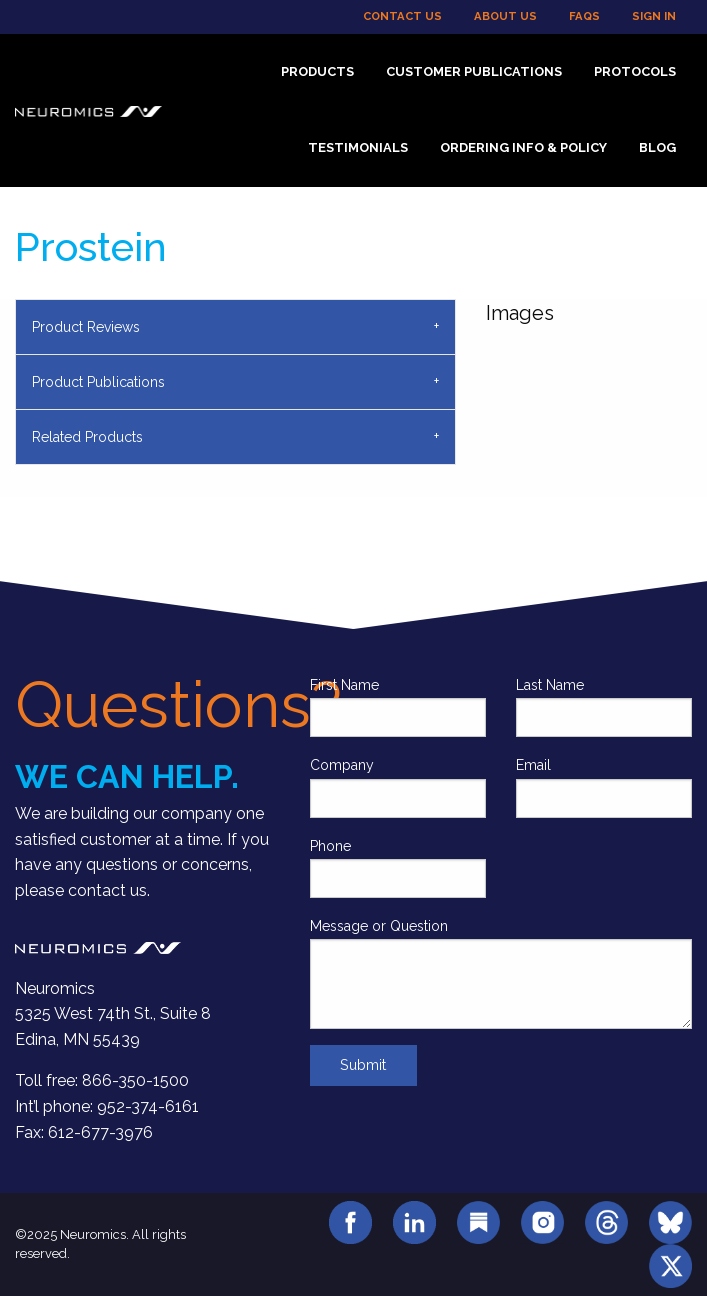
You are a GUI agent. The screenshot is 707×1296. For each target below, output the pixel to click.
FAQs (584, 16)
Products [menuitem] (317, 71)
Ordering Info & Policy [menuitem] (523, 147)
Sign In (654, 16)
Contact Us (402, 16)
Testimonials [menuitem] (358, 147)
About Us (505, 16)
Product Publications (98, 382)
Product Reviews (86, 327)
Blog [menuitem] (657, 147)
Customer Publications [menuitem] (474, 71)
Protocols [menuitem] (635, 71)
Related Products (87, 437)
